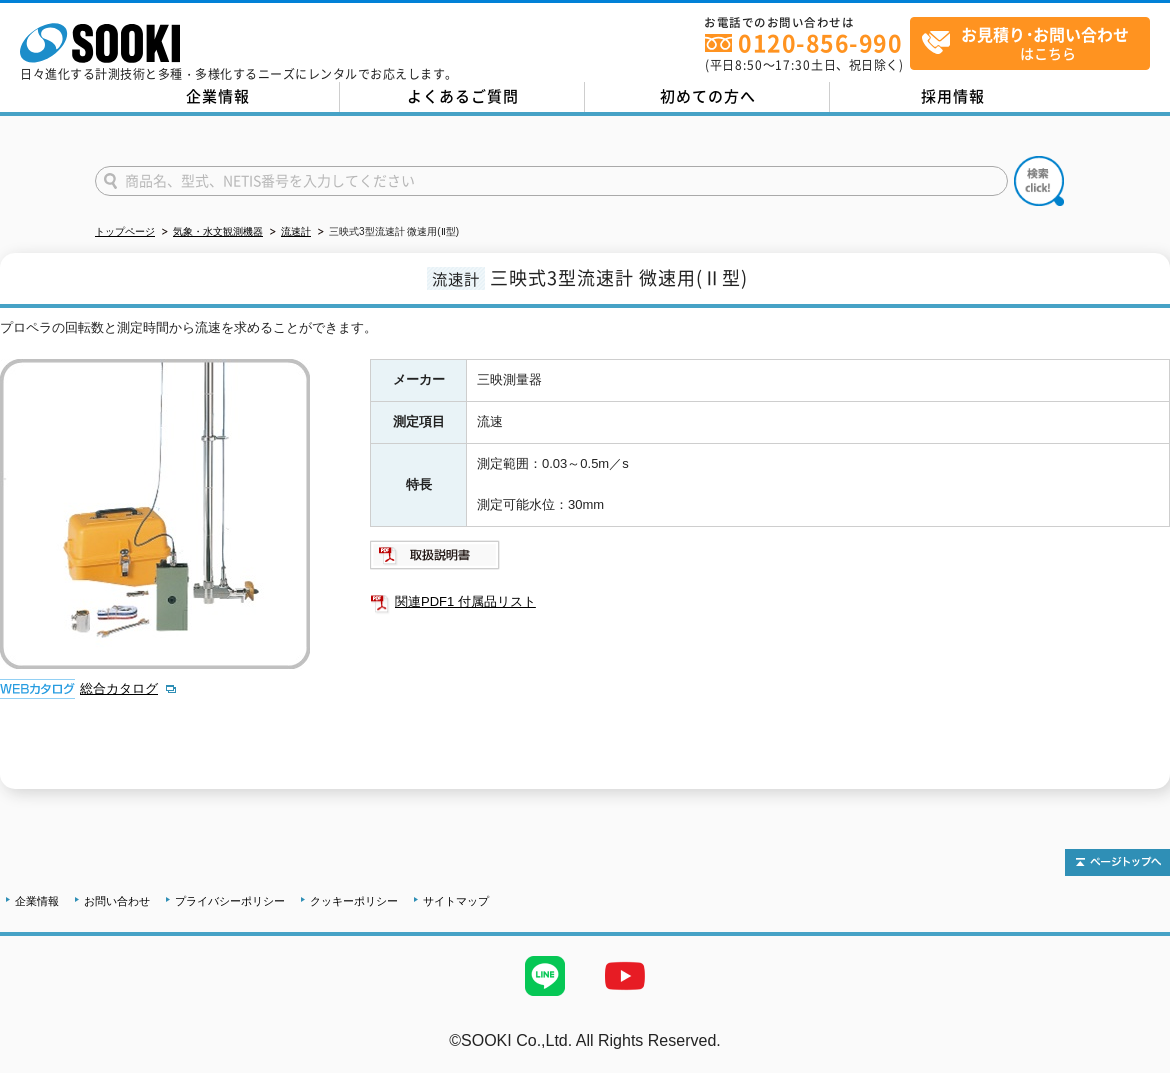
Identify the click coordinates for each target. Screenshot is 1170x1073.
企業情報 (218, 96)
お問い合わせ (117, 901)
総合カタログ (119, 688)
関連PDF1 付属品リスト (465, 601)
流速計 (296, 231)
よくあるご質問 (463, 96)
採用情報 (953, 96)
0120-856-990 (820, 42)
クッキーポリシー (354, 901)
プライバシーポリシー (230, 901)
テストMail (1131, 1061)
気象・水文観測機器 (218, 231)
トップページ (125, 231)
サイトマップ (456, 901)
